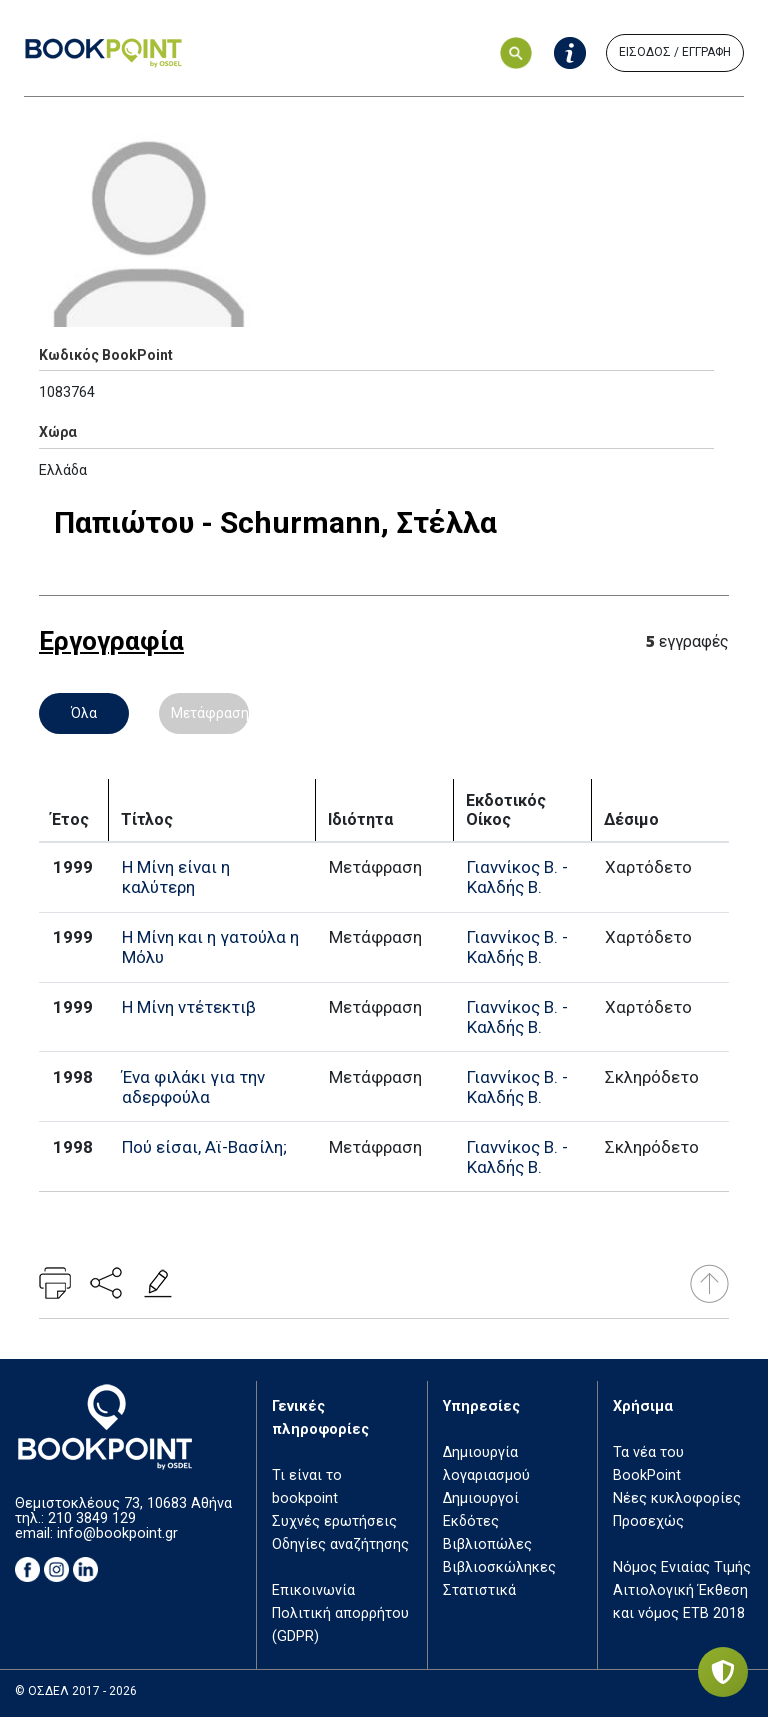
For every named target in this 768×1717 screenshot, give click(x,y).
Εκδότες (471, 1521)
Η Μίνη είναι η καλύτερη (176, 877)
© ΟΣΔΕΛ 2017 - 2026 (76, 1691)
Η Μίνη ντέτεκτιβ (189, 1007)
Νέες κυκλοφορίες (677, 1498)
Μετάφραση (210, 713)
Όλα (84, 713)
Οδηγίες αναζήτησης (340, 1544)
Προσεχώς (648, 1521)
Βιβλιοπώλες (487, 1544)
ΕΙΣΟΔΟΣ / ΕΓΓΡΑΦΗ (675, 52)
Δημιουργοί (481, 1498)
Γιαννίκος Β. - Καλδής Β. (517, 877)
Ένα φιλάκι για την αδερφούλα (193, 1087)
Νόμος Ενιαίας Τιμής (682, 1567)
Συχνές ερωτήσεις (334, 1521)
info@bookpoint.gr (117, 1533)
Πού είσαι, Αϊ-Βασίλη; (204, 1147)
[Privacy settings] (723, 1672)
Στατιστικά (479, 1590)
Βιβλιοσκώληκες (499, 1567)
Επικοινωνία (313, 1590)
